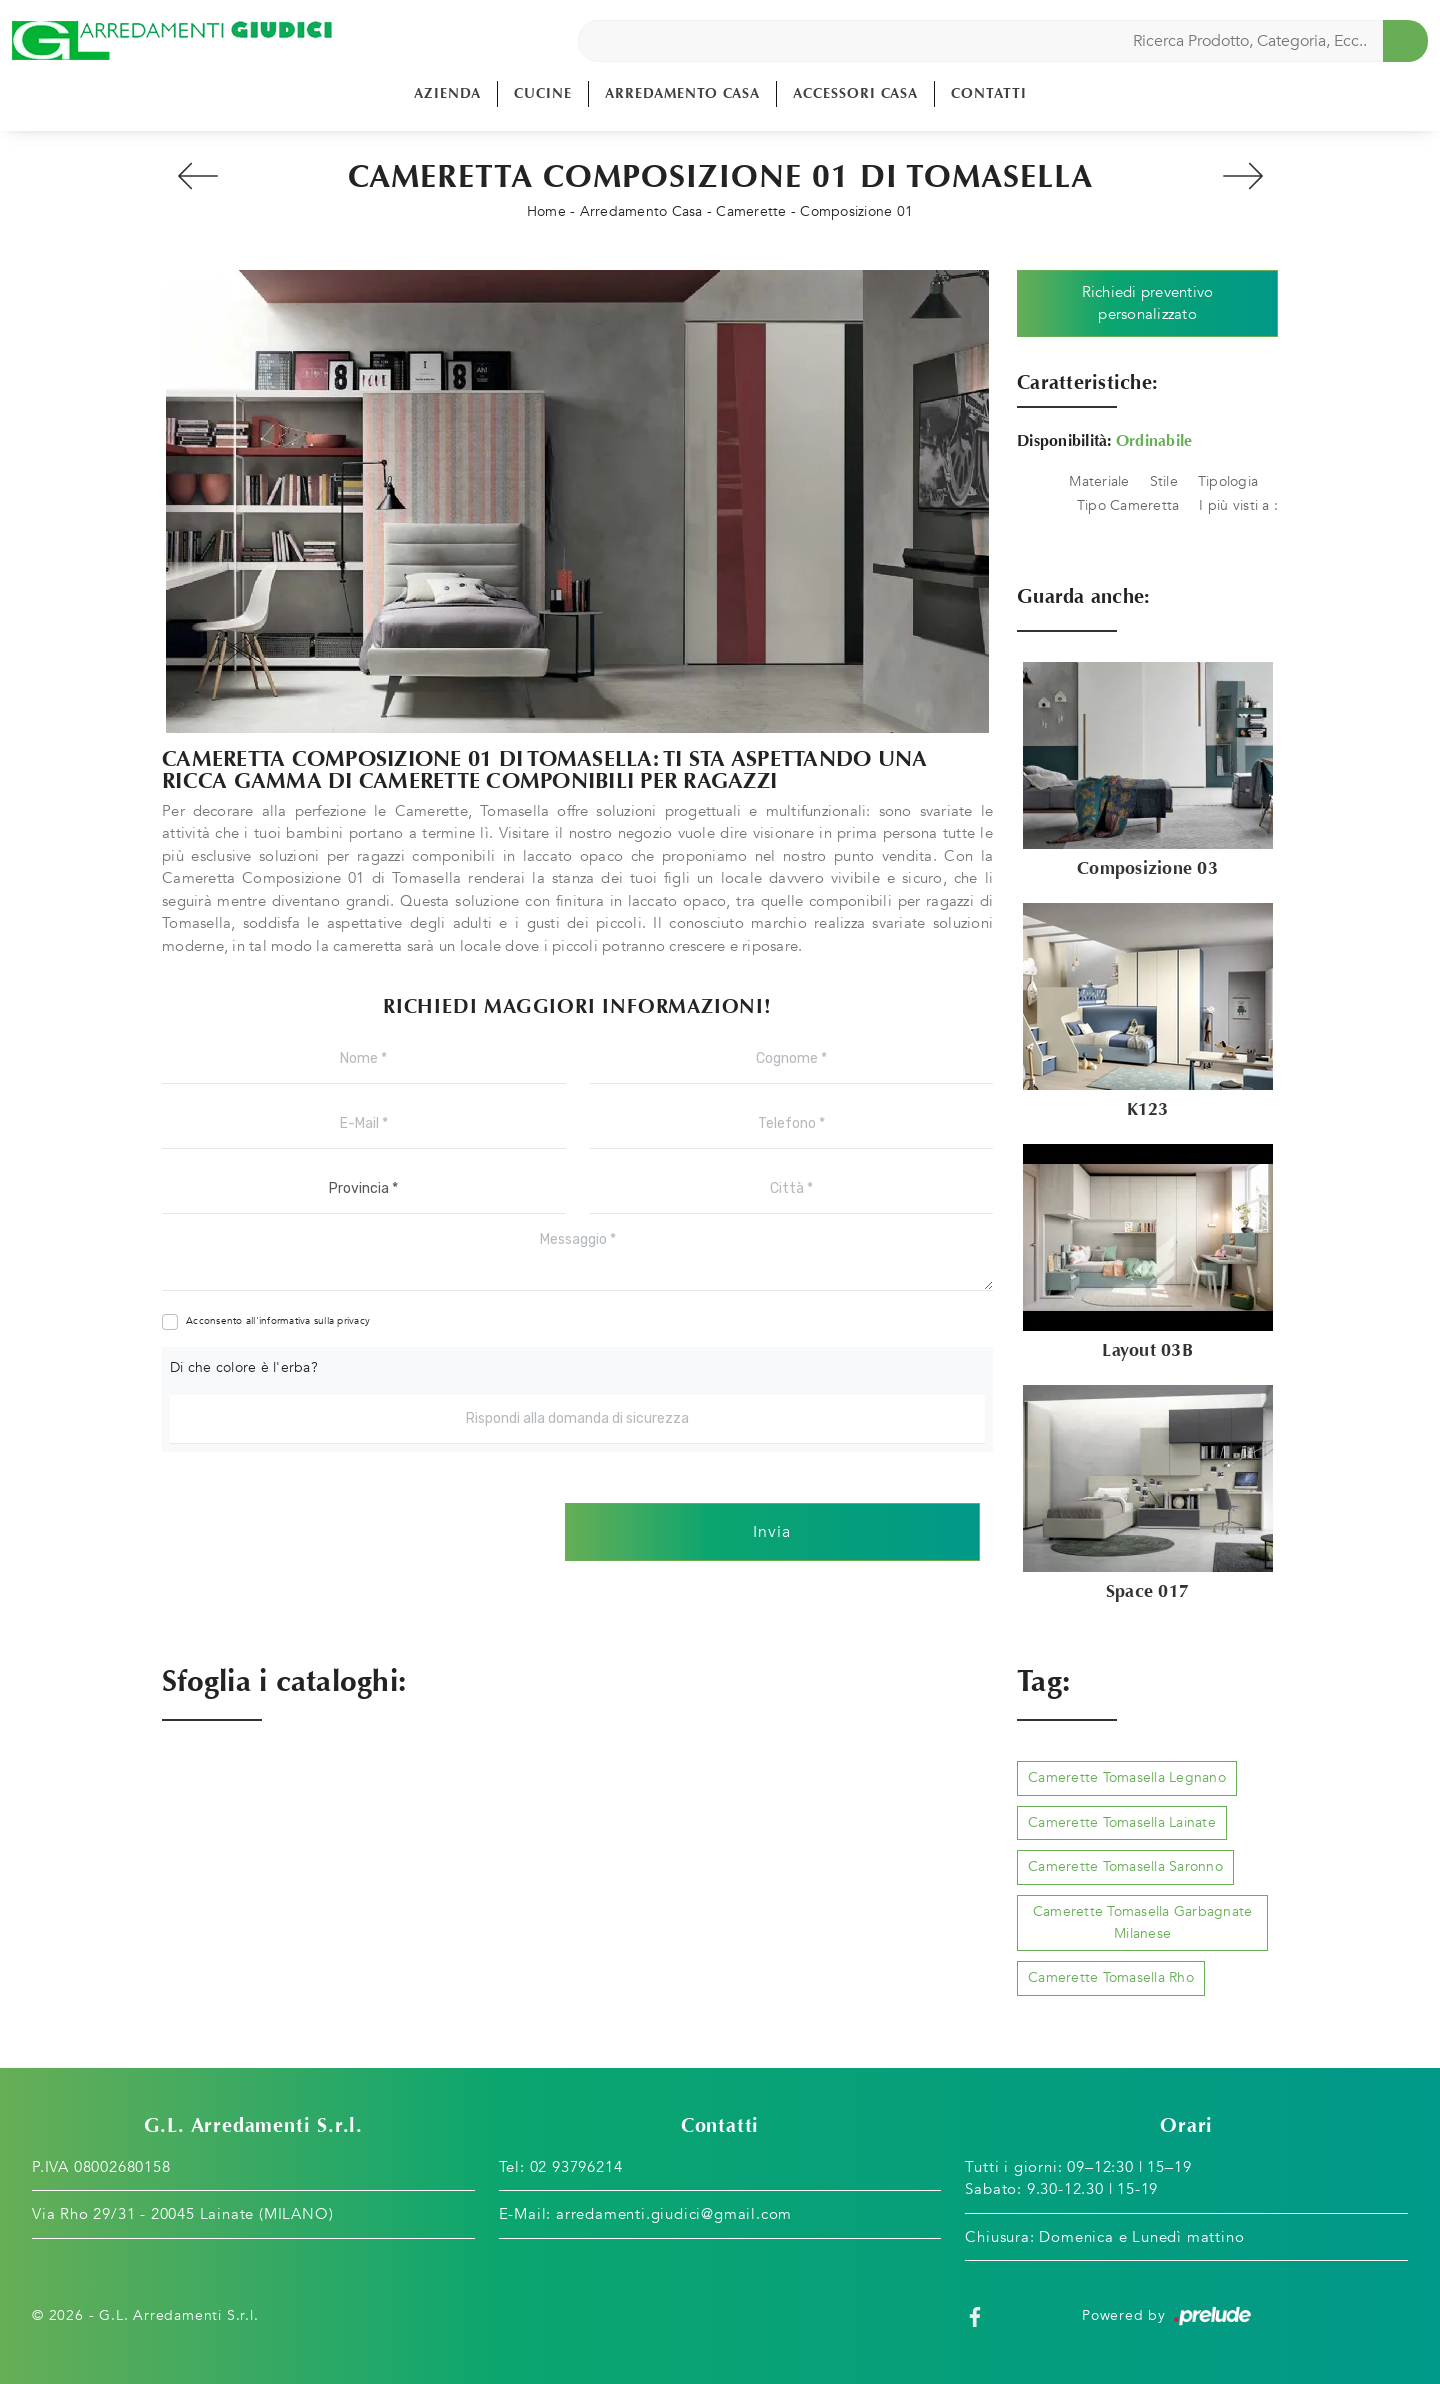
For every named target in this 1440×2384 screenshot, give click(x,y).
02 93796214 (576, 2167)
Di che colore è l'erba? (244, 1367)
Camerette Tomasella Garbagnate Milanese (1143, 1922)
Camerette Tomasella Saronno (1125, 1866)
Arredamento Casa (682, 93)
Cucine (543, 93)
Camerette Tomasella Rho (1111, 1977)
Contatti (989, 93)
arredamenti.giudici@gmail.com (674, 2214)
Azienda (447, 93)
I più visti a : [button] (1238, 505)
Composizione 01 (856, 211)
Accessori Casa (855, 93)
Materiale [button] (1099, 481)
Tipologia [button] (1228, 481)
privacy (353, 1321)
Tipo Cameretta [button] (1128, 505)
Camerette (751, 211)
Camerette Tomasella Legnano (1127, 1777)
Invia (772, 1532)
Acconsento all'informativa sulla (278, 1321)
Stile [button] (1164, 481)
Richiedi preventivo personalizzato (1148, 303)
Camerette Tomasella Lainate (1122, 1822)
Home (546, 211)
